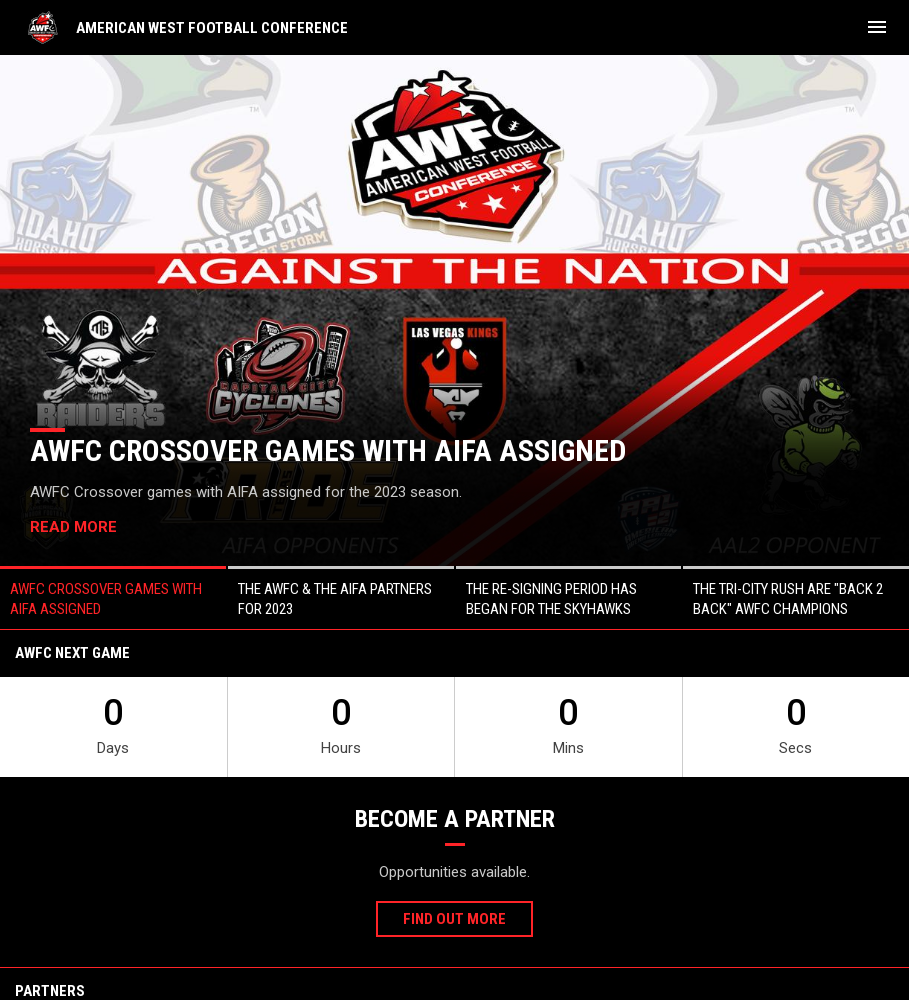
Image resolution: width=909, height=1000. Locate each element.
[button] (113, 597)
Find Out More (454, 919)
